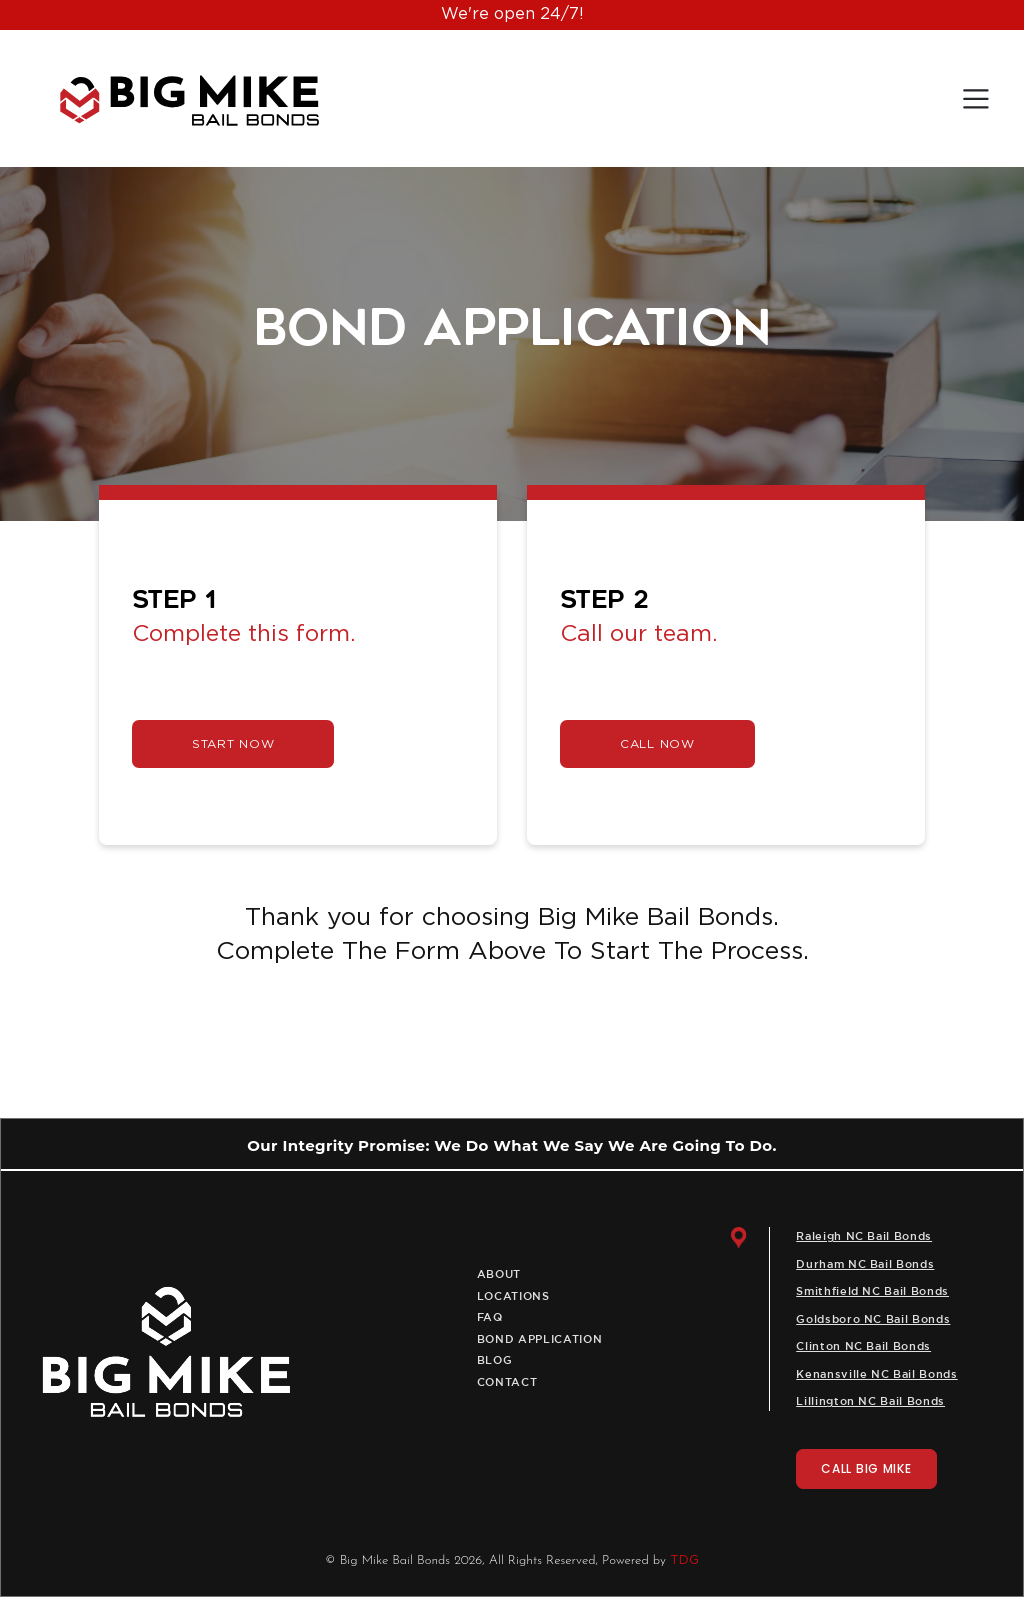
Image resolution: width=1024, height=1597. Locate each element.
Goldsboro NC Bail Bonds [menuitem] (873, 1320)
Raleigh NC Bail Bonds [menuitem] (864, 1237)
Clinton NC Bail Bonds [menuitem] (863, 1347)
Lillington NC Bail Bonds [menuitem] (870, 1402)
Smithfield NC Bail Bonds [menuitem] (872, 1292)
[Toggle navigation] (976, 99)
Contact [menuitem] (507, 1383)
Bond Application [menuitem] (540, 1340)
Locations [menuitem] (513, 1297)
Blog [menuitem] (495, 1361)
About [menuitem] (499, 1275)
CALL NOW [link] (657, 744)
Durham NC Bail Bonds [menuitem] (865, 1265)
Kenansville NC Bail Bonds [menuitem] (877, 1375)
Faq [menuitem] (490, 1318)
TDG (684, 1560)
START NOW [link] (233, 744)
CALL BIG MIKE (866, 1468)
